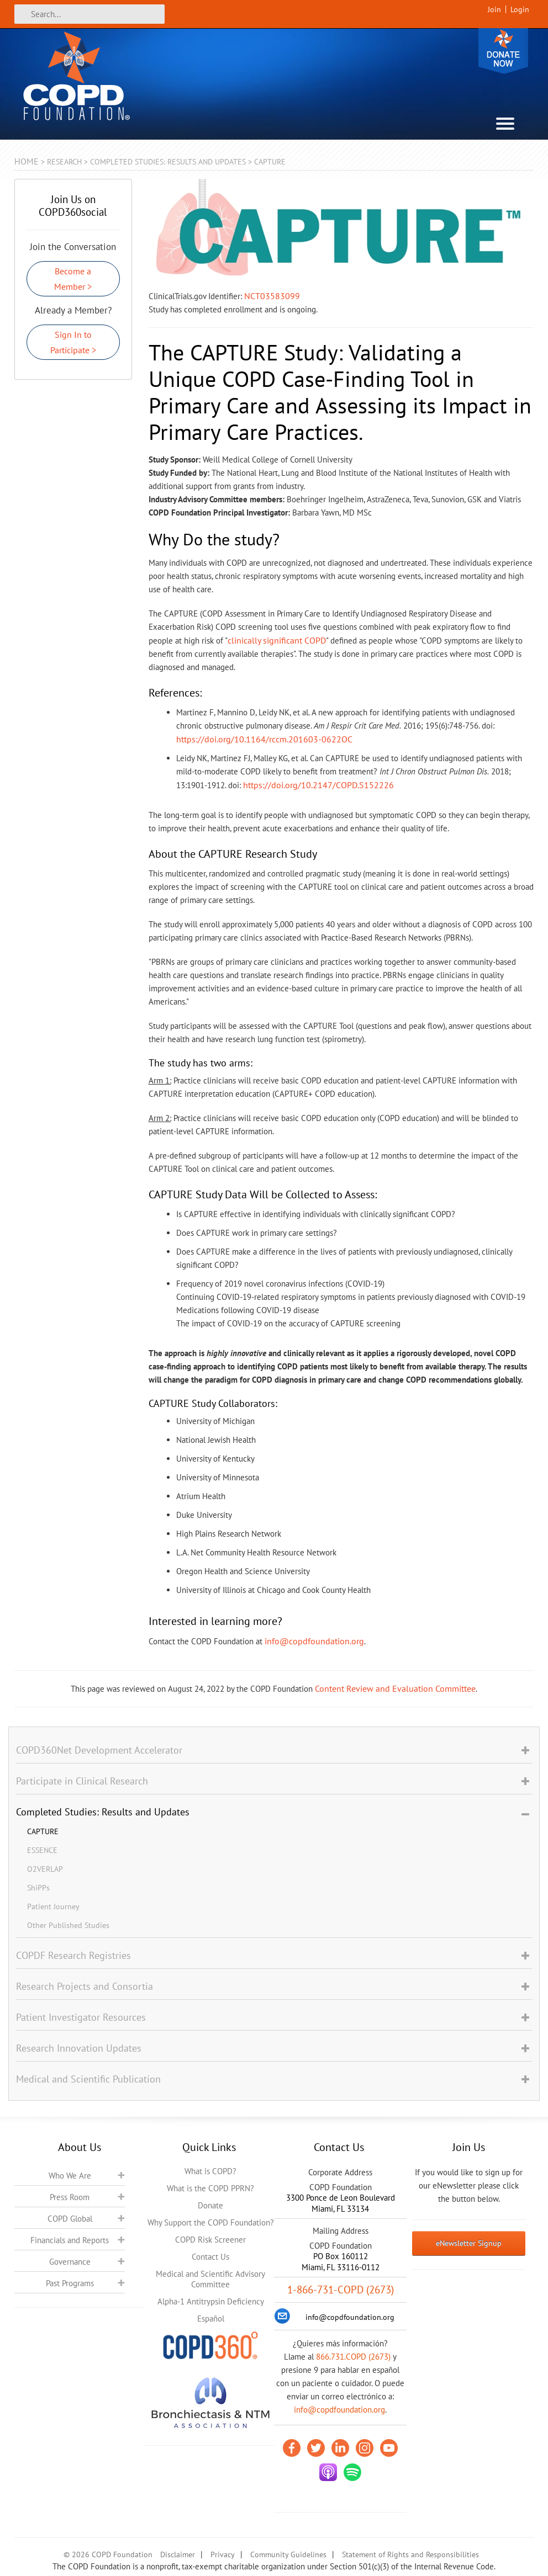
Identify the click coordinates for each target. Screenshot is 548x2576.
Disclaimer (177, 2554)
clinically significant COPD (277, 640)
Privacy (222, 2554)
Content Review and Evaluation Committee (395, 1688)
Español (210, 2318)
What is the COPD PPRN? (210, 2188)
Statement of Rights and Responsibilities (410, 2554)
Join (494, 9)
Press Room (69, 2197)
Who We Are (70, 2175)
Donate (503, 51)
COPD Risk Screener (210, 2239)
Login (519, 9)
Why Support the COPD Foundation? (210, 2222)
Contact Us (210, 2256)
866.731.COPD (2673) (353, 2356)
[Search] (89, 14)
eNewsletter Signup (469, 2243)
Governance (70, 2261)
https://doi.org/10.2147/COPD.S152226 (318, 784)
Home (26, 161)
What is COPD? (210, 2171)
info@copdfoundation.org (314, 1640)
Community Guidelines (288, 2554)
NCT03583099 (272, 295)
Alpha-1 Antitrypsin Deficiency (210, 2301)
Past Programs (70, 2283)
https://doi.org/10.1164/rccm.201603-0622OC (264, 739)
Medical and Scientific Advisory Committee (210, 2279)
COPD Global (70, 2218)
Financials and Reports (69, 2240)
